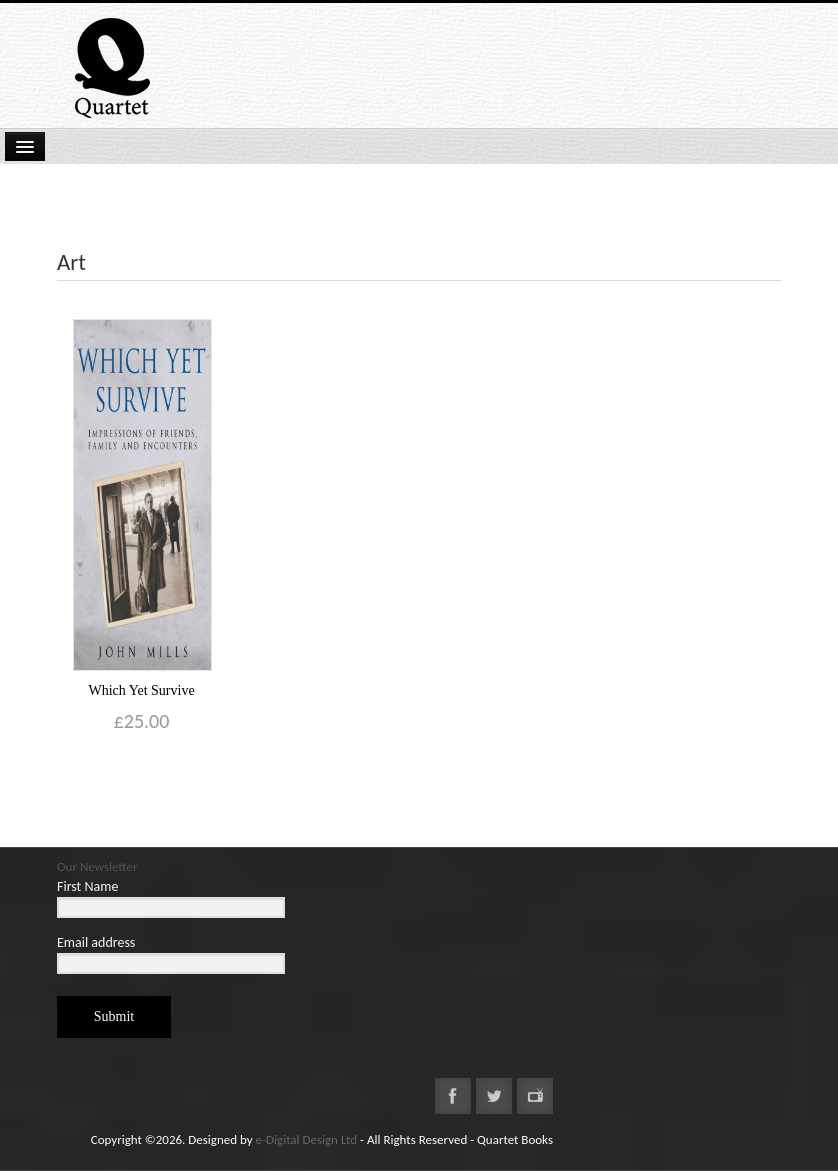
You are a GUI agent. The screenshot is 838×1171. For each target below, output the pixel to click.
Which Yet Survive (141, 690)
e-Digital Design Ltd (307, 1139)
